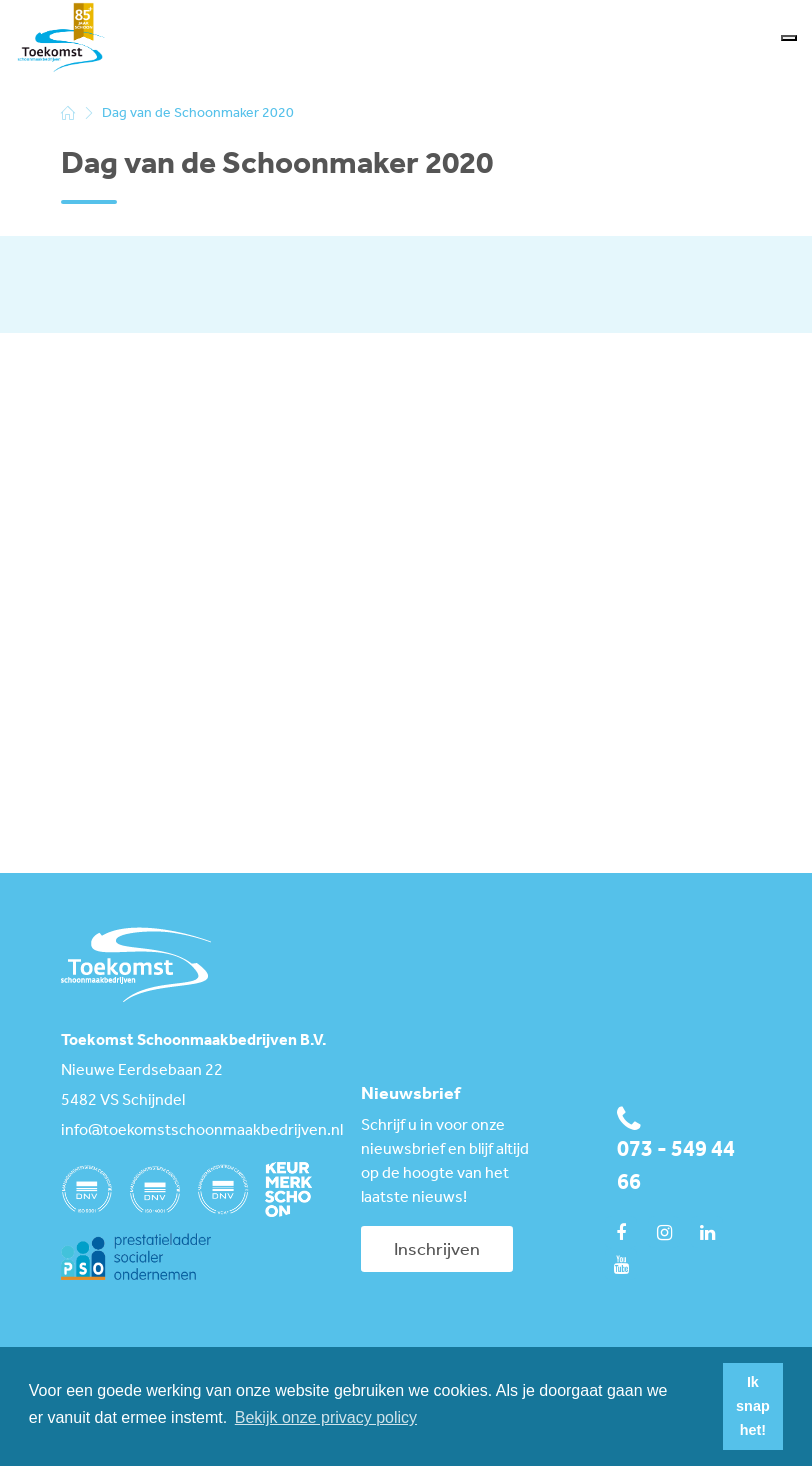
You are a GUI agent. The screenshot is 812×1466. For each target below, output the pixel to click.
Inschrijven (437, 1250)
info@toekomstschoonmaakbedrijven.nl (196, 1131)
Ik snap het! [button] (753, 1406)
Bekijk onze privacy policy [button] (326, 1417)
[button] (701, 1407)
